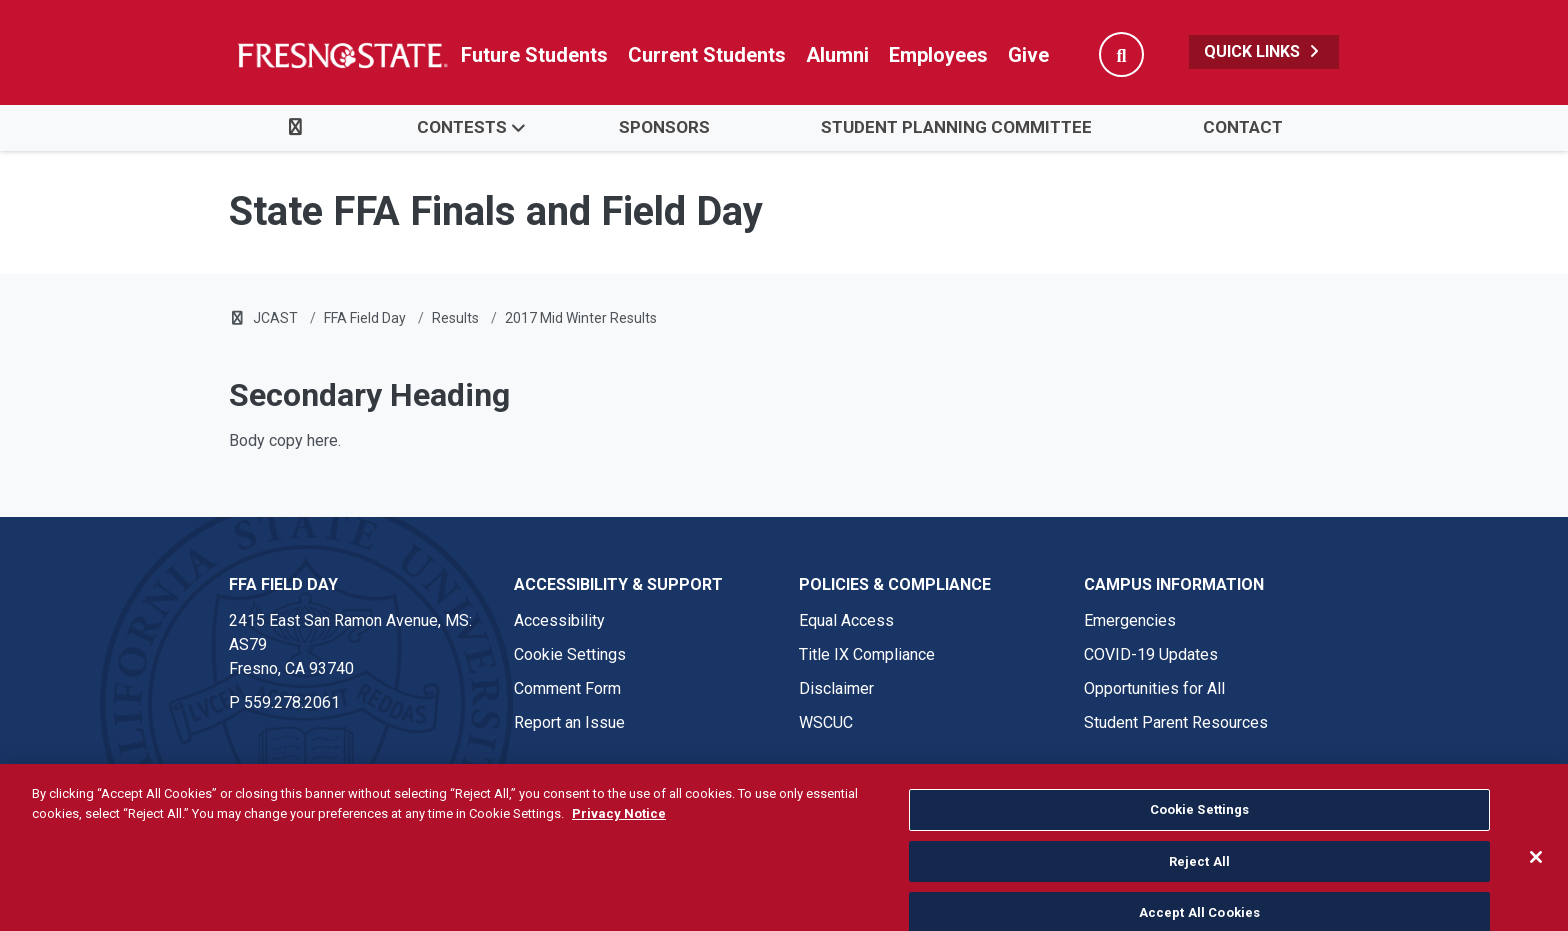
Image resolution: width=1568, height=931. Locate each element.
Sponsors (664, 127)
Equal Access (846, 620)
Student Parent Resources (1176, 722)
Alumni (837, 55)
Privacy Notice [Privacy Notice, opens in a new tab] (619, 847)
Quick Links (1264, 51)
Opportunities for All (1154, 688)
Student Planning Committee (956, 127)
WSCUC (826, 722)
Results (455, 318)
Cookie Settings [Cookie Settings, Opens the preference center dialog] (1200, 843)
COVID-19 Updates (1151, 654)
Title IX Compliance (867, 654)
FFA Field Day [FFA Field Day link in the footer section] (283, 584)
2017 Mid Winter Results (581, 318)
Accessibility (559, 620)
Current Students (707, 55)
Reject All (1199, 895)
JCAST (275, 318)
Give (1028, 55)
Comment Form (567, 688)
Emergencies (1130, 620)
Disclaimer (836, 688)
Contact (1243, 127)
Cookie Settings (570, 654)
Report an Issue (569, 722)
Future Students (534, 55)
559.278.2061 (292, 702)
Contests (462, 127)
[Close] (1536, 891)
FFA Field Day (365, 318)
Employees (938, 55)
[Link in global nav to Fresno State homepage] (341, 55)
